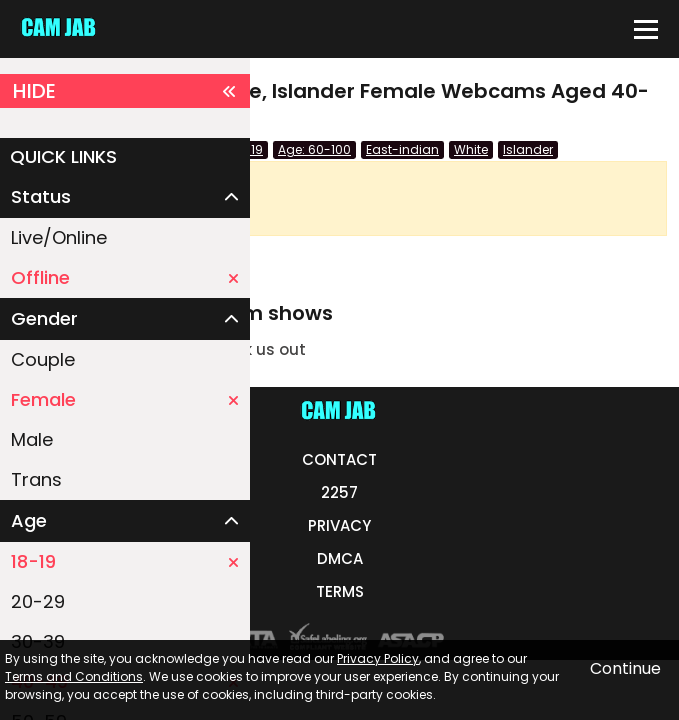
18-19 (125, 561)
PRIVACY (339, 525)
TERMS (340, 591)
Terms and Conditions (74, 676)
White (471, 149)
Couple (43, 359)
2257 (339, 492)
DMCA (340, 558)
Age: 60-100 (314, 149)
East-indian (402, 149)
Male (32, 439)
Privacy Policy (378, 658)
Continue (625, 668)
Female (125, 399)
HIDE (125, 91)
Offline (125, 277)
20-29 (38, 601)
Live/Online (59, 237)
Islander (528, 149)
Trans (36, 479)
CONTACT (339, 459)
